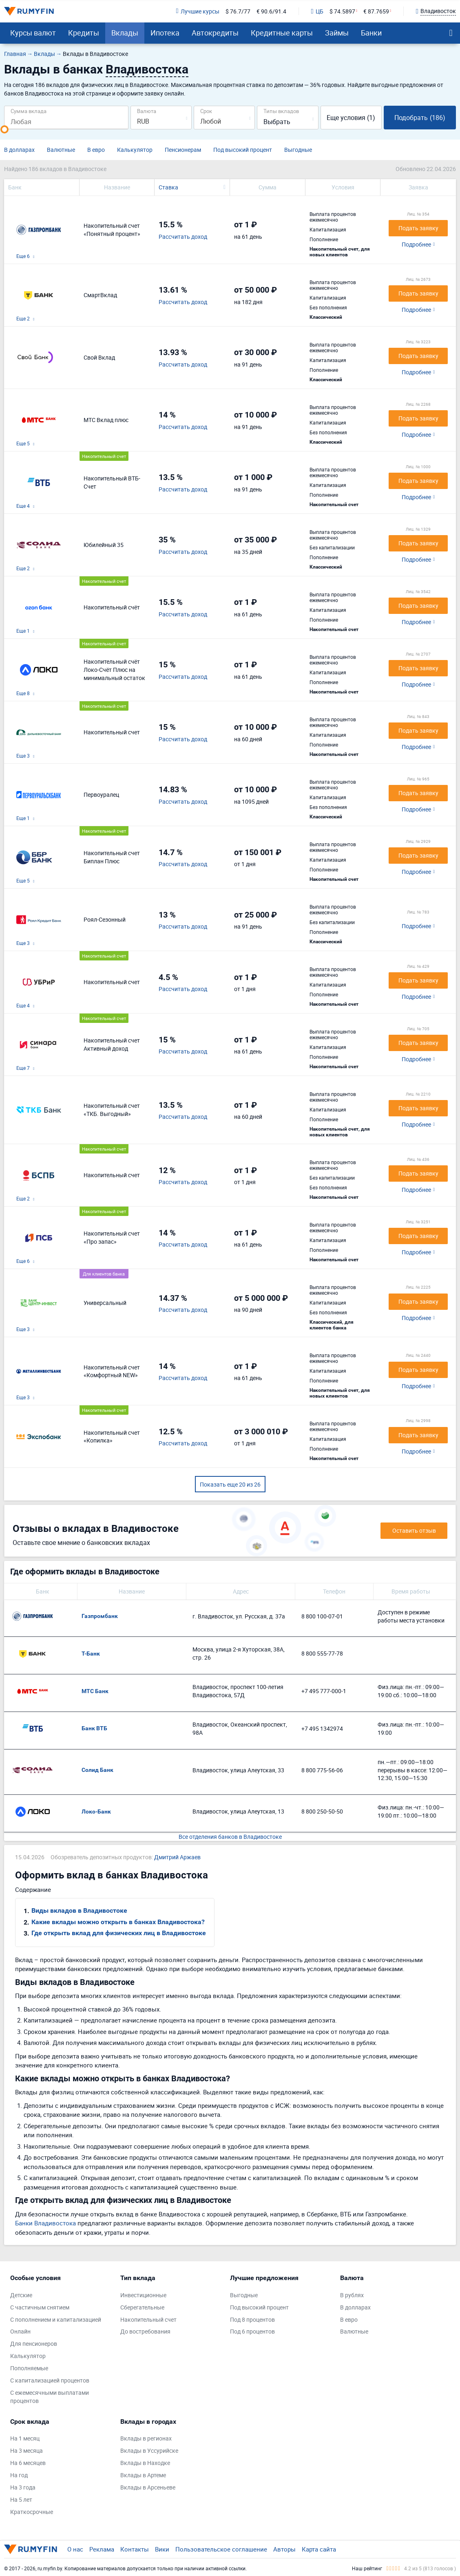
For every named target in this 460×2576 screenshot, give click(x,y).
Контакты (134, 2549)
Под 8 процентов (252, 2319)
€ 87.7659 (376, 11)
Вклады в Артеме (143, 2475)
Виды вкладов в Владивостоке (79, 1910)
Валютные (61, 149)
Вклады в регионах (146, 2438)
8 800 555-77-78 (322, 1653)
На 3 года (22, 2487)
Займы (337, 33)
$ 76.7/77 (238, 11)
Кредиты (83, 33)
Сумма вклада (28, 110)
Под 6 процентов (252, 2331)
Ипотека (164, 33)
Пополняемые (29, 2368)
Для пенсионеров (33, 2343)
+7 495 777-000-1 (323, 1691)
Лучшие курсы (197, 11)
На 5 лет (21, 2499)
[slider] (4, 129)
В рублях (352, 2295)
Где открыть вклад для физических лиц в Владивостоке (118, 1933)
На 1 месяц (25, 2438)
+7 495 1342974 (322, 1728)
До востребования (145, 2331)
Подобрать (419, 117)
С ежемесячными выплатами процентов (49, 2397)
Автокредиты (215, 33)
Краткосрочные (31, 2512)
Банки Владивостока (45, 2223)
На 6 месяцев (28, 2463)
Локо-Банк (96, 1811)
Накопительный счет (148, 2319)
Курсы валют (33, 33)
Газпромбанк (100, 1616)
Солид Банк (97, 1770)
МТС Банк (95, 1691)
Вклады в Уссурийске (149, 2450)
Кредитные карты (282, 33)
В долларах (19, 149)
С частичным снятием (39, 2307)
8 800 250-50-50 (322, 1811)
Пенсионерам (183, 149)
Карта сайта (319, 2549)
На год (19, 2475)
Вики (162, 2549)
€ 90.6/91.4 (271, 11)
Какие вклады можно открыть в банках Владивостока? (118, 1922)
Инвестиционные (143, 2295)
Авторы (284, 2549)
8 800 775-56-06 (322, 1770)
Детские (21, 2295)
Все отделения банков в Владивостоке (230, 1836)
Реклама (101, 2549)
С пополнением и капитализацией (55, 2319)
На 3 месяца (26, 2450)
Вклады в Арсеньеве (147, 2487)
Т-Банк (91, 1653)
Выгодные (298, 149)
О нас (75, 2549)
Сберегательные (142, 2307)
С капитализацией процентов (49, 2380)
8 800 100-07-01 (322, 1616)
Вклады (124, 33)
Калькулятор (135, 149)
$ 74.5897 (342, 11)
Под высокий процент (242, 149)
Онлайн (20, 2331)
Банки (371, 33)
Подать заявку (418, 228)
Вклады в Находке (145, 2463)
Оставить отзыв (414, 1530)
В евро (96, 149)
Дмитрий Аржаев (177, 1857)
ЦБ (317, 11)
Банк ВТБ (94, 1728)
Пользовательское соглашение (221, 2549)
